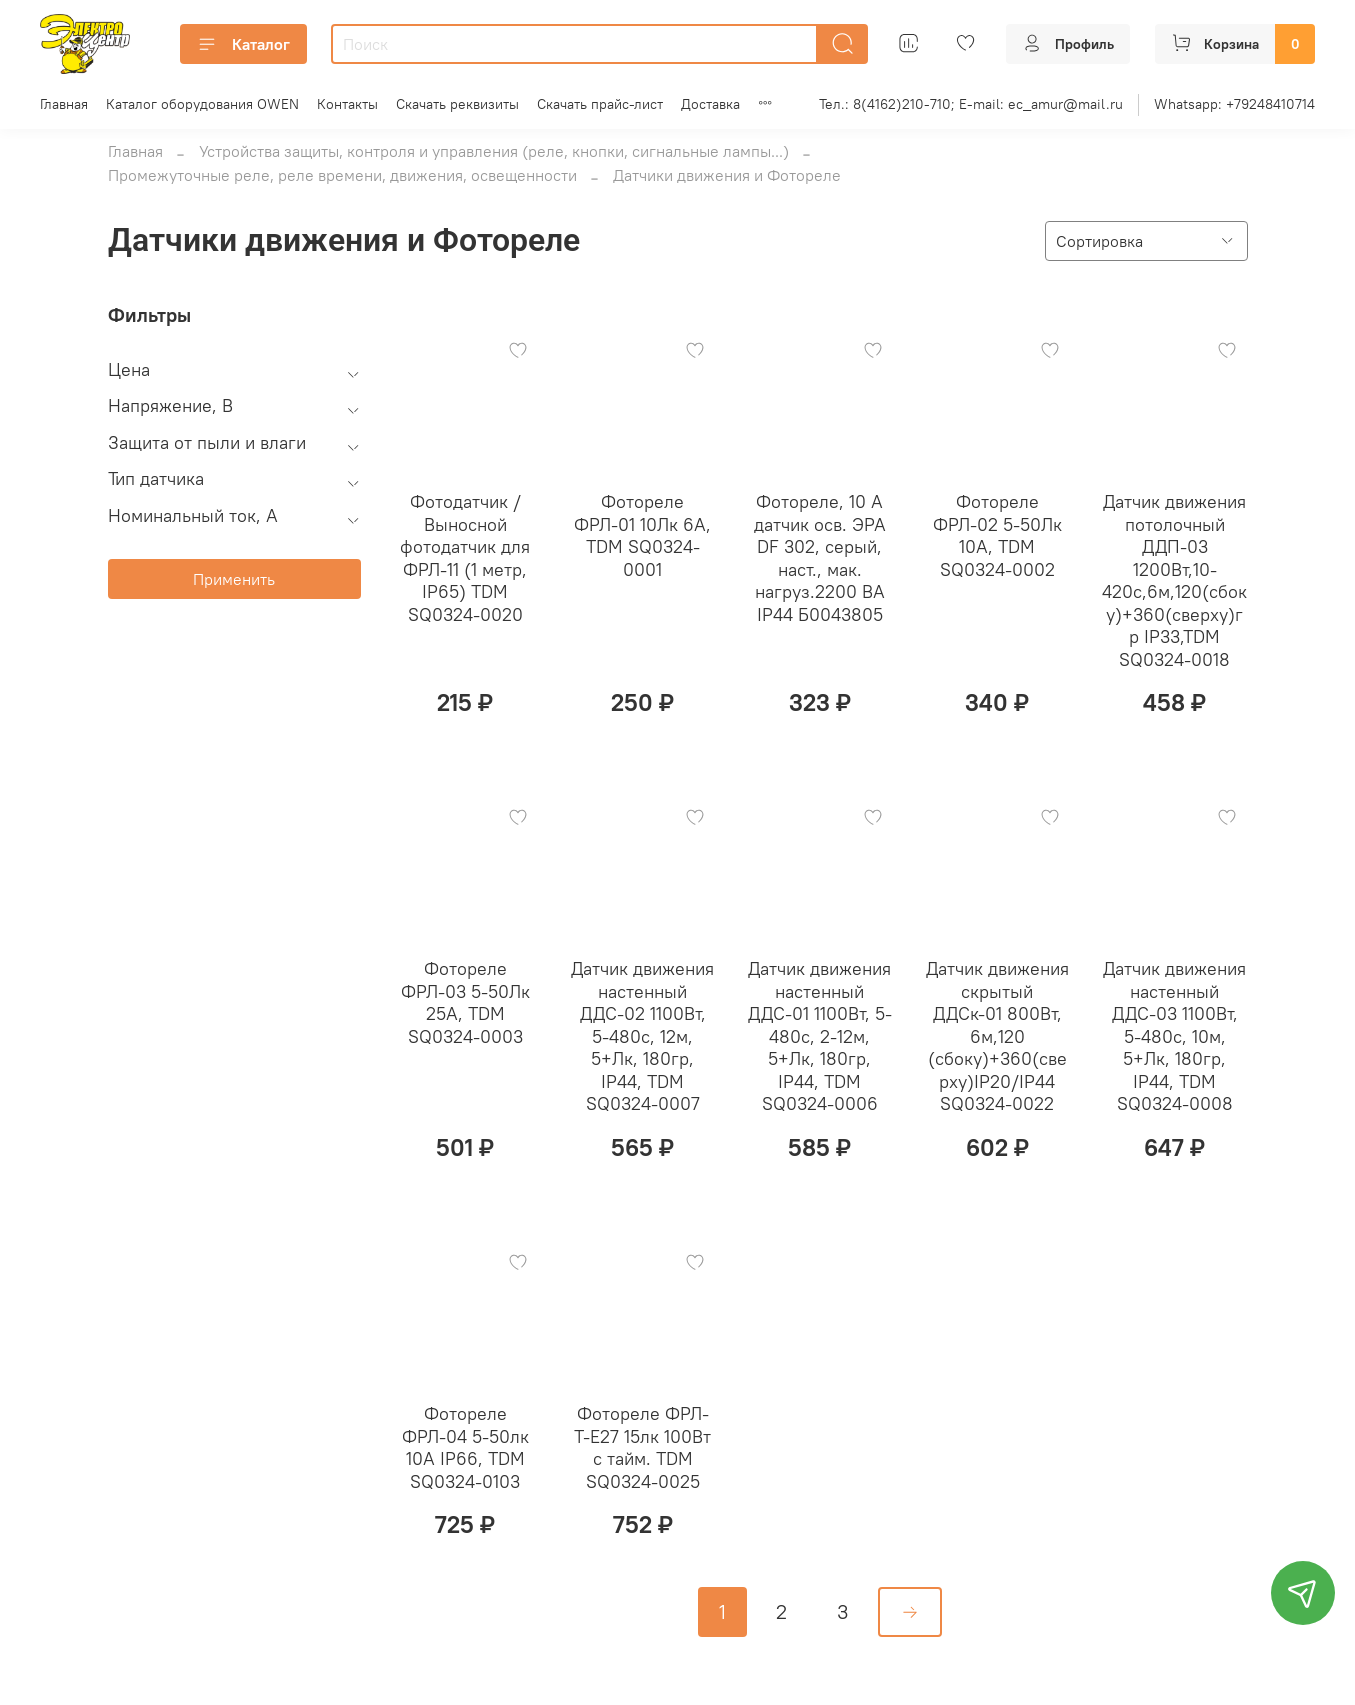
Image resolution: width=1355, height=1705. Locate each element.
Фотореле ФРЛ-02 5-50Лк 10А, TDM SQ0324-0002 (997, 535)
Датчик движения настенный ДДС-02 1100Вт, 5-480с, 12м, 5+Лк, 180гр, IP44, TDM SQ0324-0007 (642, 1036)
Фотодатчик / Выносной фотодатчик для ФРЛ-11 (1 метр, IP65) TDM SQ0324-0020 (465, 558)
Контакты (347, 104)
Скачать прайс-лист (600, 104)
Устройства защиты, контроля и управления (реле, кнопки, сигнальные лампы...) (494, 151)
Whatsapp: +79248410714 (1234, 104)
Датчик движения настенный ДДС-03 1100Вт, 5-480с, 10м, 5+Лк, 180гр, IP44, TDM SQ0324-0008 (1174, 1036)
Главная (64, 104)
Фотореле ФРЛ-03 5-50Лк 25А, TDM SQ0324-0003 (465, 1002)
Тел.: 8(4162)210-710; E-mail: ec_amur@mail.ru (971, 104)
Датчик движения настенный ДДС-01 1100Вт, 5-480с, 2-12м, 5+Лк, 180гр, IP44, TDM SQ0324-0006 (820, 1036)
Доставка (710, 104)
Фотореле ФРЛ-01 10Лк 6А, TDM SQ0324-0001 (642, 535)
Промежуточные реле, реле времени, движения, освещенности (342, 175)
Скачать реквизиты (457, 104)
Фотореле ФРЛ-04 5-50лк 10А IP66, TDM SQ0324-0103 (465, 1447)
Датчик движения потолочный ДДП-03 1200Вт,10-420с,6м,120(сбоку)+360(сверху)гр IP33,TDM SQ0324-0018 (1174, 580)
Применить (234, 579)
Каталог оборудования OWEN (202, 104)
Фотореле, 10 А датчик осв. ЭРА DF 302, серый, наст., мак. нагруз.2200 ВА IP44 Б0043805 (820, 558)
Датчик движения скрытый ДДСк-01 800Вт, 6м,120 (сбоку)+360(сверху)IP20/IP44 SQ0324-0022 (997, 1036)
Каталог (243, 44)
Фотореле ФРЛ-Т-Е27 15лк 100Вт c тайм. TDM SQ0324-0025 (642, 1447)
